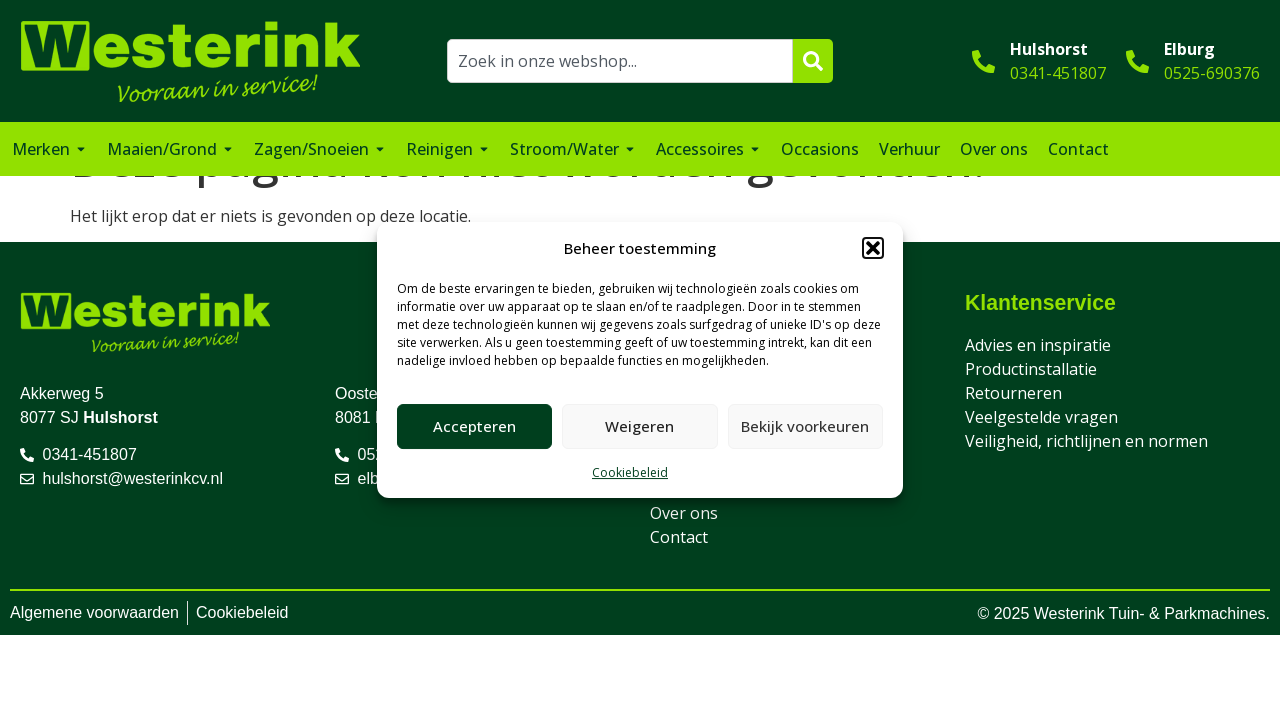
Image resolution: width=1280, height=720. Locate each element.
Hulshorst (1049, 49)
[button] (873, 248)
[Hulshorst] (983, 61)
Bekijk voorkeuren (805, 426)
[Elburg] (1137, 61)
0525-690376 (1212, 73)
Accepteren (474, 426)
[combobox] (620, 61)
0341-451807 (1058, 73)
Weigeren (639, 426)
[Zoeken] (813, 61)
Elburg (1189, 49)
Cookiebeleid (630, 472)
